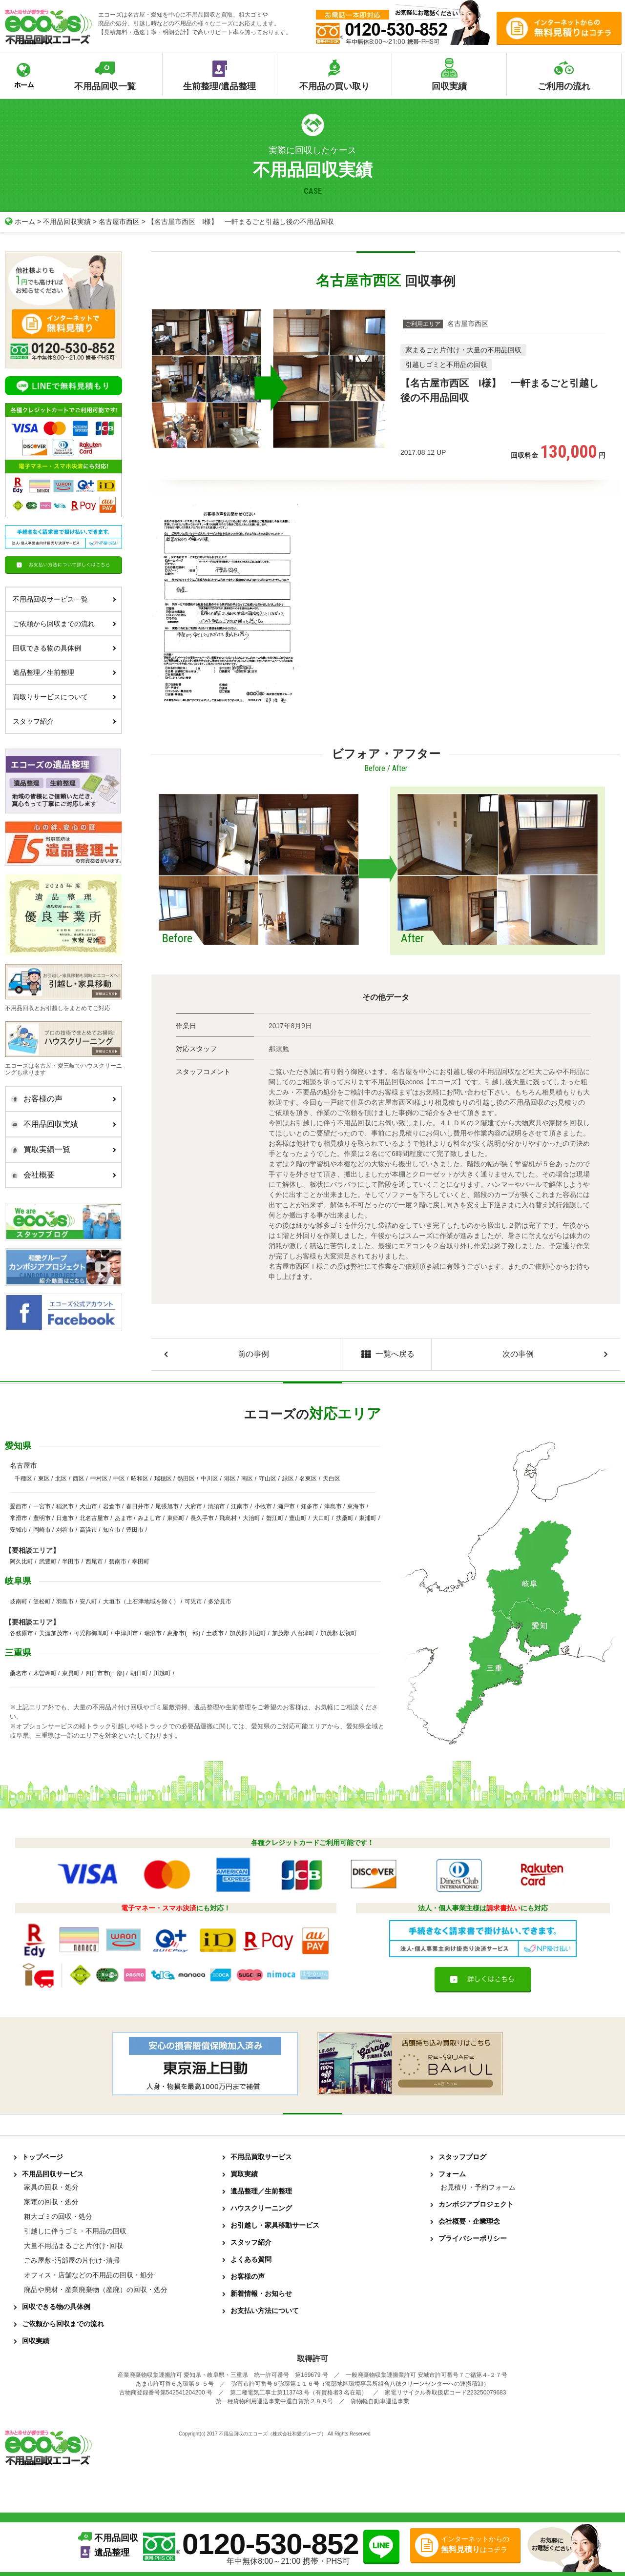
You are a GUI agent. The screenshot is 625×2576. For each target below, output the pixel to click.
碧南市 (117, 1561)
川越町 (162, 1673)
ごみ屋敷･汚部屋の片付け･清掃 (72, 2260)
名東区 (308, 1478)
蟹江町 (275, 1518)
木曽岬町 (45, 1673)
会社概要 (61, 1175)
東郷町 (176, 1518)
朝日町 (139, 1673)
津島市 (333, 1506)
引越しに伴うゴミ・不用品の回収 (75, 2231)
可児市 (193, 1601)
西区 (78, 1478)
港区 (230, 1478)
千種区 (23, 1478)
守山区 (267, 1478)
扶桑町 (345, 1518)
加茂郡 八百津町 (293, 1633)
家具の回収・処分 (51, 2187)
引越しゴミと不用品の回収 (446, 364)
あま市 (123, 1518)
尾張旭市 (167, 1506)
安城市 (18, 1529)
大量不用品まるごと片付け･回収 (73, 2246)
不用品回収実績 (67, 221)
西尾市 (94, 1561)
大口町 (321, 1518)
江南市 (240, 1506)
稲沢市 (65, 1506)
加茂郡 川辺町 (247, 1633)
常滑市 (18, 1518)
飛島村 (228, 1518)
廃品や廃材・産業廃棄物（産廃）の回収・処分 (95, 2289)
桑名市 (18, 1673)
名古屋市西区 (119, 221)
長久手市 (202, 1518)
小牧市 (263, 1506)
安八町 (88, 1601)
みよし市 (149, 1518)
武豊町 (48, 1561)
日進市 (65, 1518)
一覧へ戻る (385, 1354)
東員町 (71, 1673)
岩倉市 (112, 1506)
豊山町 (298, 1518)
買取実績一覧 (61, 1149)
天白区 (331, 1478)
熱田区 (186, 1478)
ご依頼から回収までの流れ (64, 623)
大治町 (251, 1518)
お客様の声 (61, 1099)
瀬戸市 (286, 1506)
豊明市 (42, 1518)
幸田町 (140, 1561)
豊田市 (135, 1529)
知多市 (309, 1506)
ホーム (20, 221)
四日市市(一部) (105, 1673)
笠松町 (42, 1601)
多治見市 (219, 1601)
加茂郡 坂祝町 (338, 1633)
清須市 (216, 1506)
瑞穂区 (163, 1478)
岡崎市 (42, 1529)
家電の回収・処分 (51, 2202)
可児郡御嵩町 (91, 1633)
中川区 (209, 1478)
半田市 (71, 1561)
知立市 (112, 1529)
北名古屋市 (94, 1518)
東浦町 (367, 1518)
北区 (61, 1478)
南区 (247, 1478)
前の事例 (253, 1354)
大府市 (193, 1506)
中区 (119, 1478)
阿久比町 (21, 1561)
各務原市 (21, 1633)
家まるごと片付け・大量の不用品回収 (463, 349)
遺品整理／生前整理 (64, 672)
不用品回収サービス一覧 (64, 599)
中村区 (99, 1478)
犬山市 (88, 1506)
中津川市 (126, 1633)
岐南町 (18, 1601)
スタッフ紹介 (64, 721)
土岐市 (215, 1633)
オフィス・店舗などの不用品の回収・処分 (89, 2275)
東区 (44, 1478)
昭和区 (139, 1478)
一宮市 (42, 1506)
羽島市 (65, 1601)
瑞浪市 (153, 1633)
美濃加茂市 (53, 1633)
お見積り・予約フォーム (478, 2187)
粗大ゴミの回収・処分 (58, 2216)
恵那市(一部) (183, 1633)
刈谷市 (65, 1529)
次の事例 (518, 1354)
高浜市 (88, 1529)
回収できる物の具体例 (64, 647)
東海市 (356, 1506)
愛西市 (18, 1506)
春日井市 (137, 1506)
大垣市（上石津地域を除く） (141, 1601)
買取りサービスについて (64, 696)
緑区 (288, 1478)
